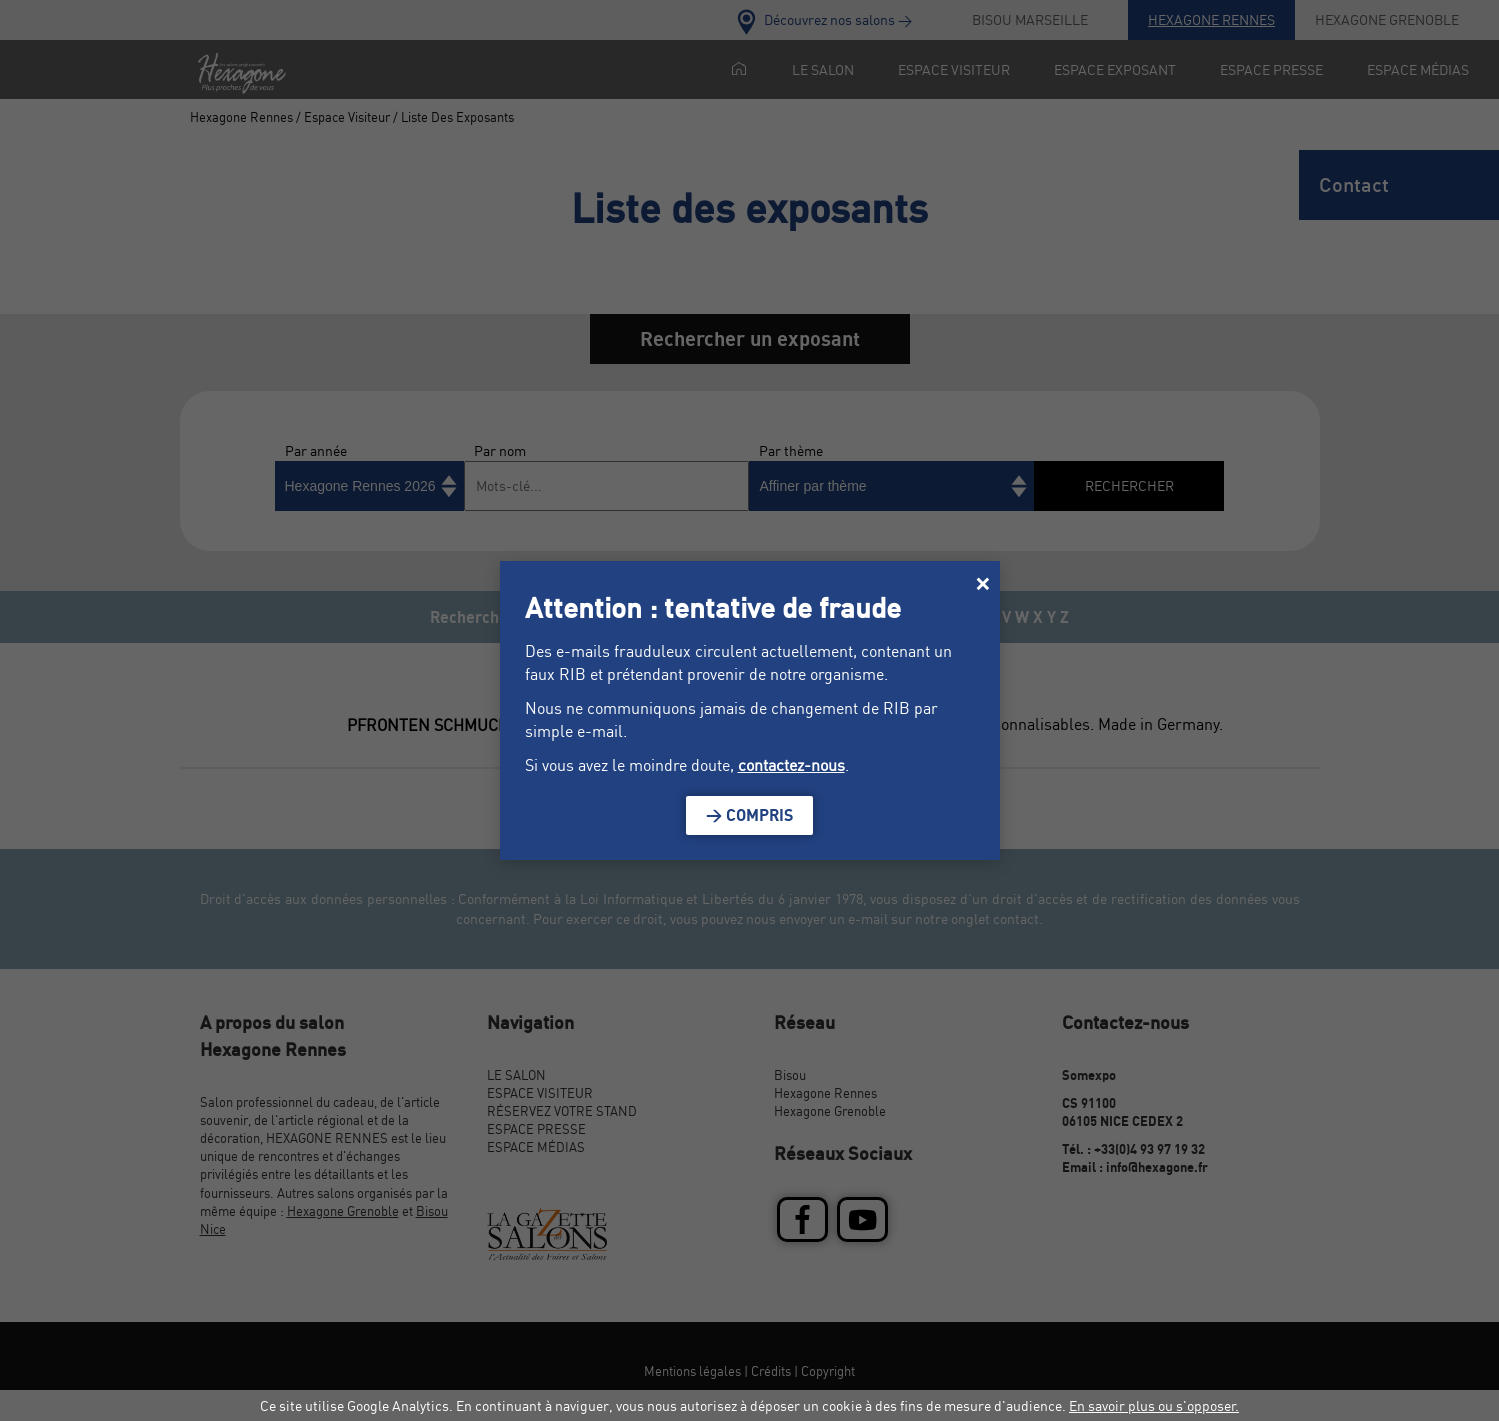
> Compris (749, 815)
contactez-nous (791, 765)
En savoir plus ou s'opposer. (1154, 1405)
